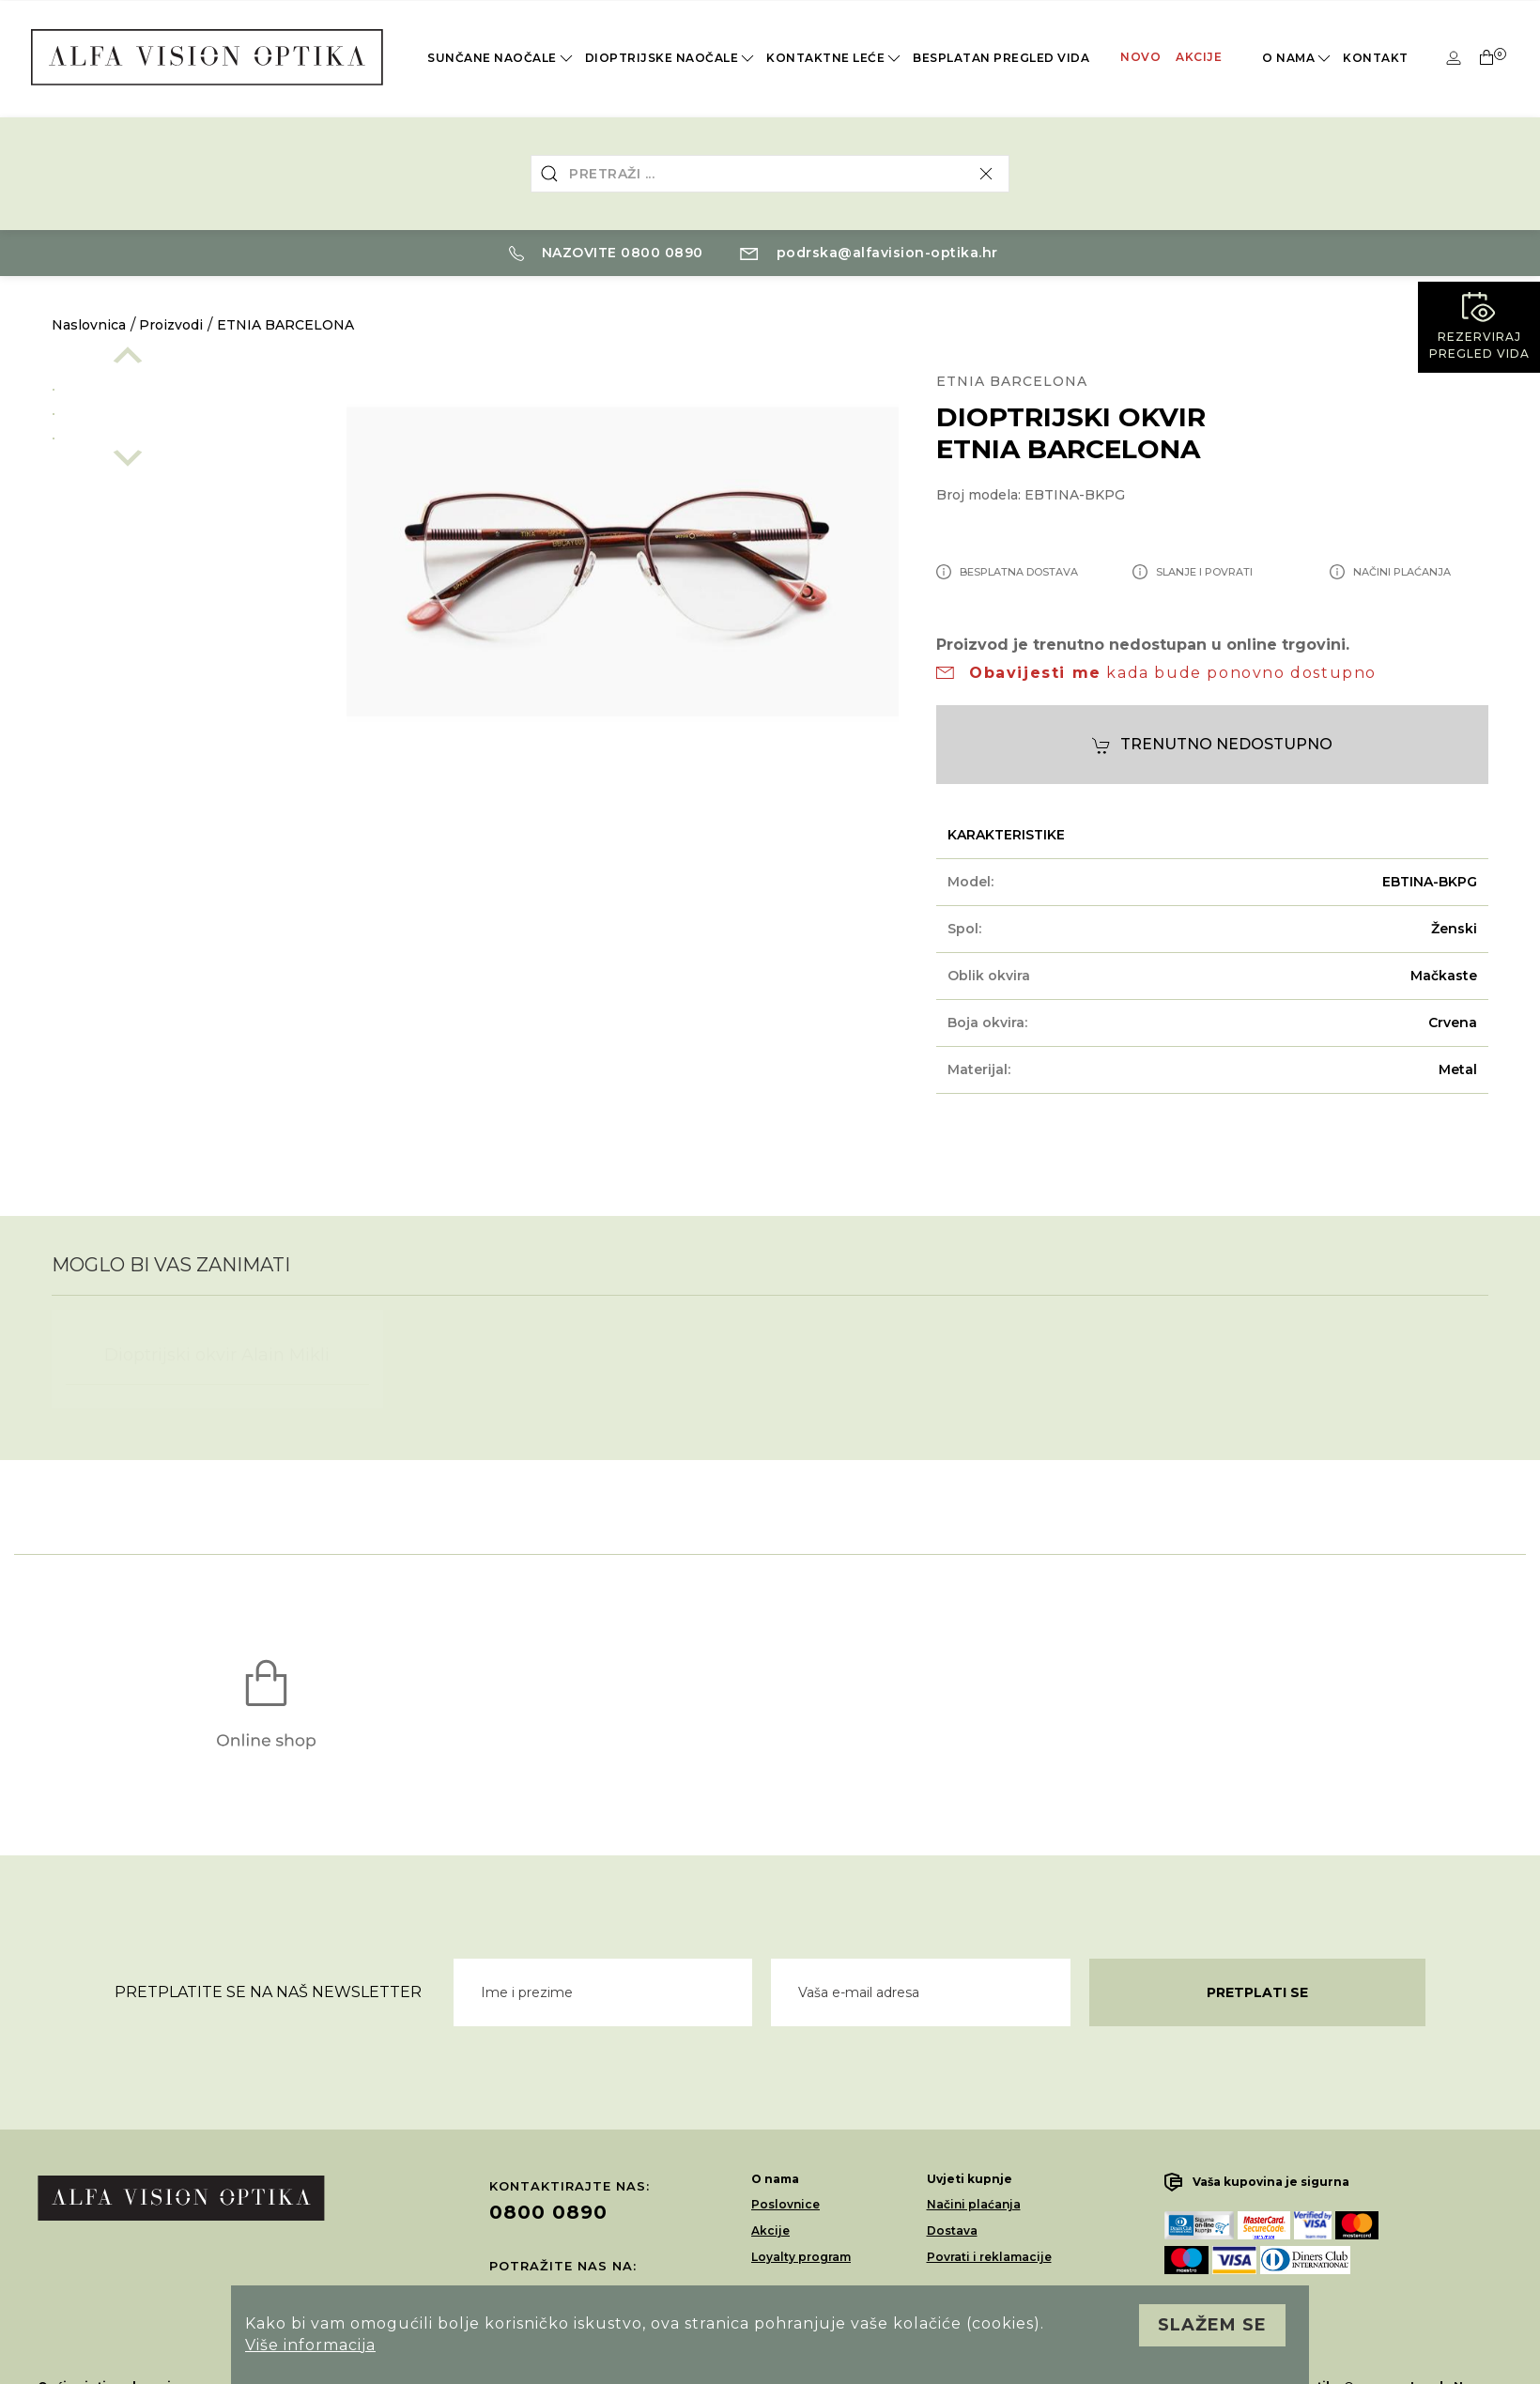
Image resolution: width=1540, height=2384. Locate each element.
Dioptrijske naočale (671, 58)
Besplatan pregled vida (1001, 58)
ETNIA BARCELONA (285, 324)
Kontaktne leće (834, 58)
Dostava (952, 2230)
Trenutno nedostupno (1212, 745)
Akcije (1199, 57)
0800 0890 (548, 2212)
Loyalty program (801, 2257)
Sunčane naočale (501, 58)
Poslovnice (785, 2204)
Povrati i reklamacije (989, 2257)
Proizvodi (171, 324)
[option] (180, 386)
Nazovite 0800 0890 (606, 252)
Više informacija (310, 2345)
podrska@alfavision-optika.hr (869, 252)
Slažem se (1212, 2325)
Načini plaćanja (974, 2204)
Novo (1140, 57)
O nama (1297, 58)
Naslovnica (89, 324)
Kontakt (1376, 58)
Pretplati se (1257, 1992)
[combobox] (770, 173)
